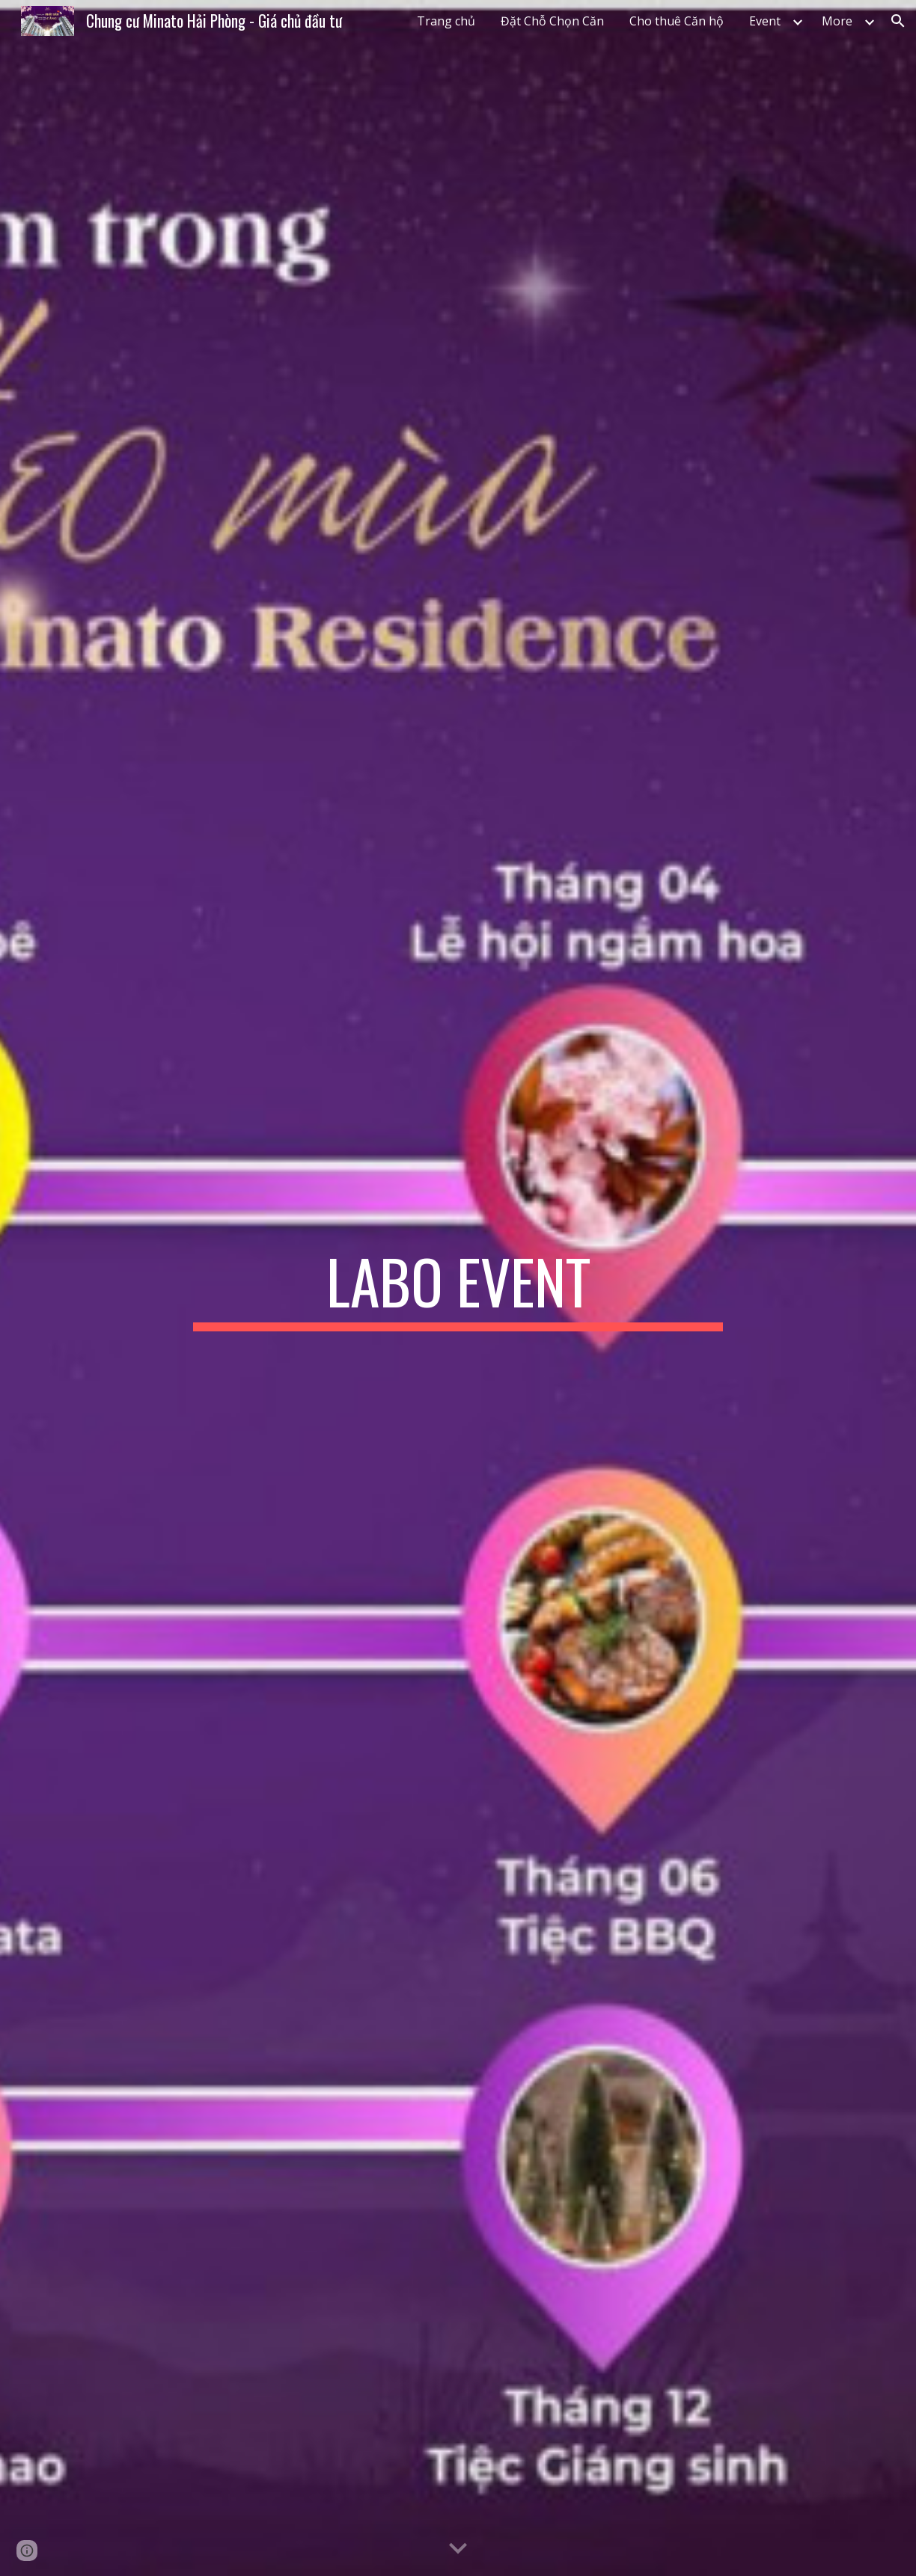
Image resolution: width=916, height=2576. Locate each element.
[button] (898, 21)
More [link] (837, 21)
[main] (458, 1288)
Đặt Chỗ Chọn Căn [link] (552, 21)
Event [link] (765, 21)
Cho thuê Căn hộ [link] (676, 21)
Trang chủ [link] (446, 21)
